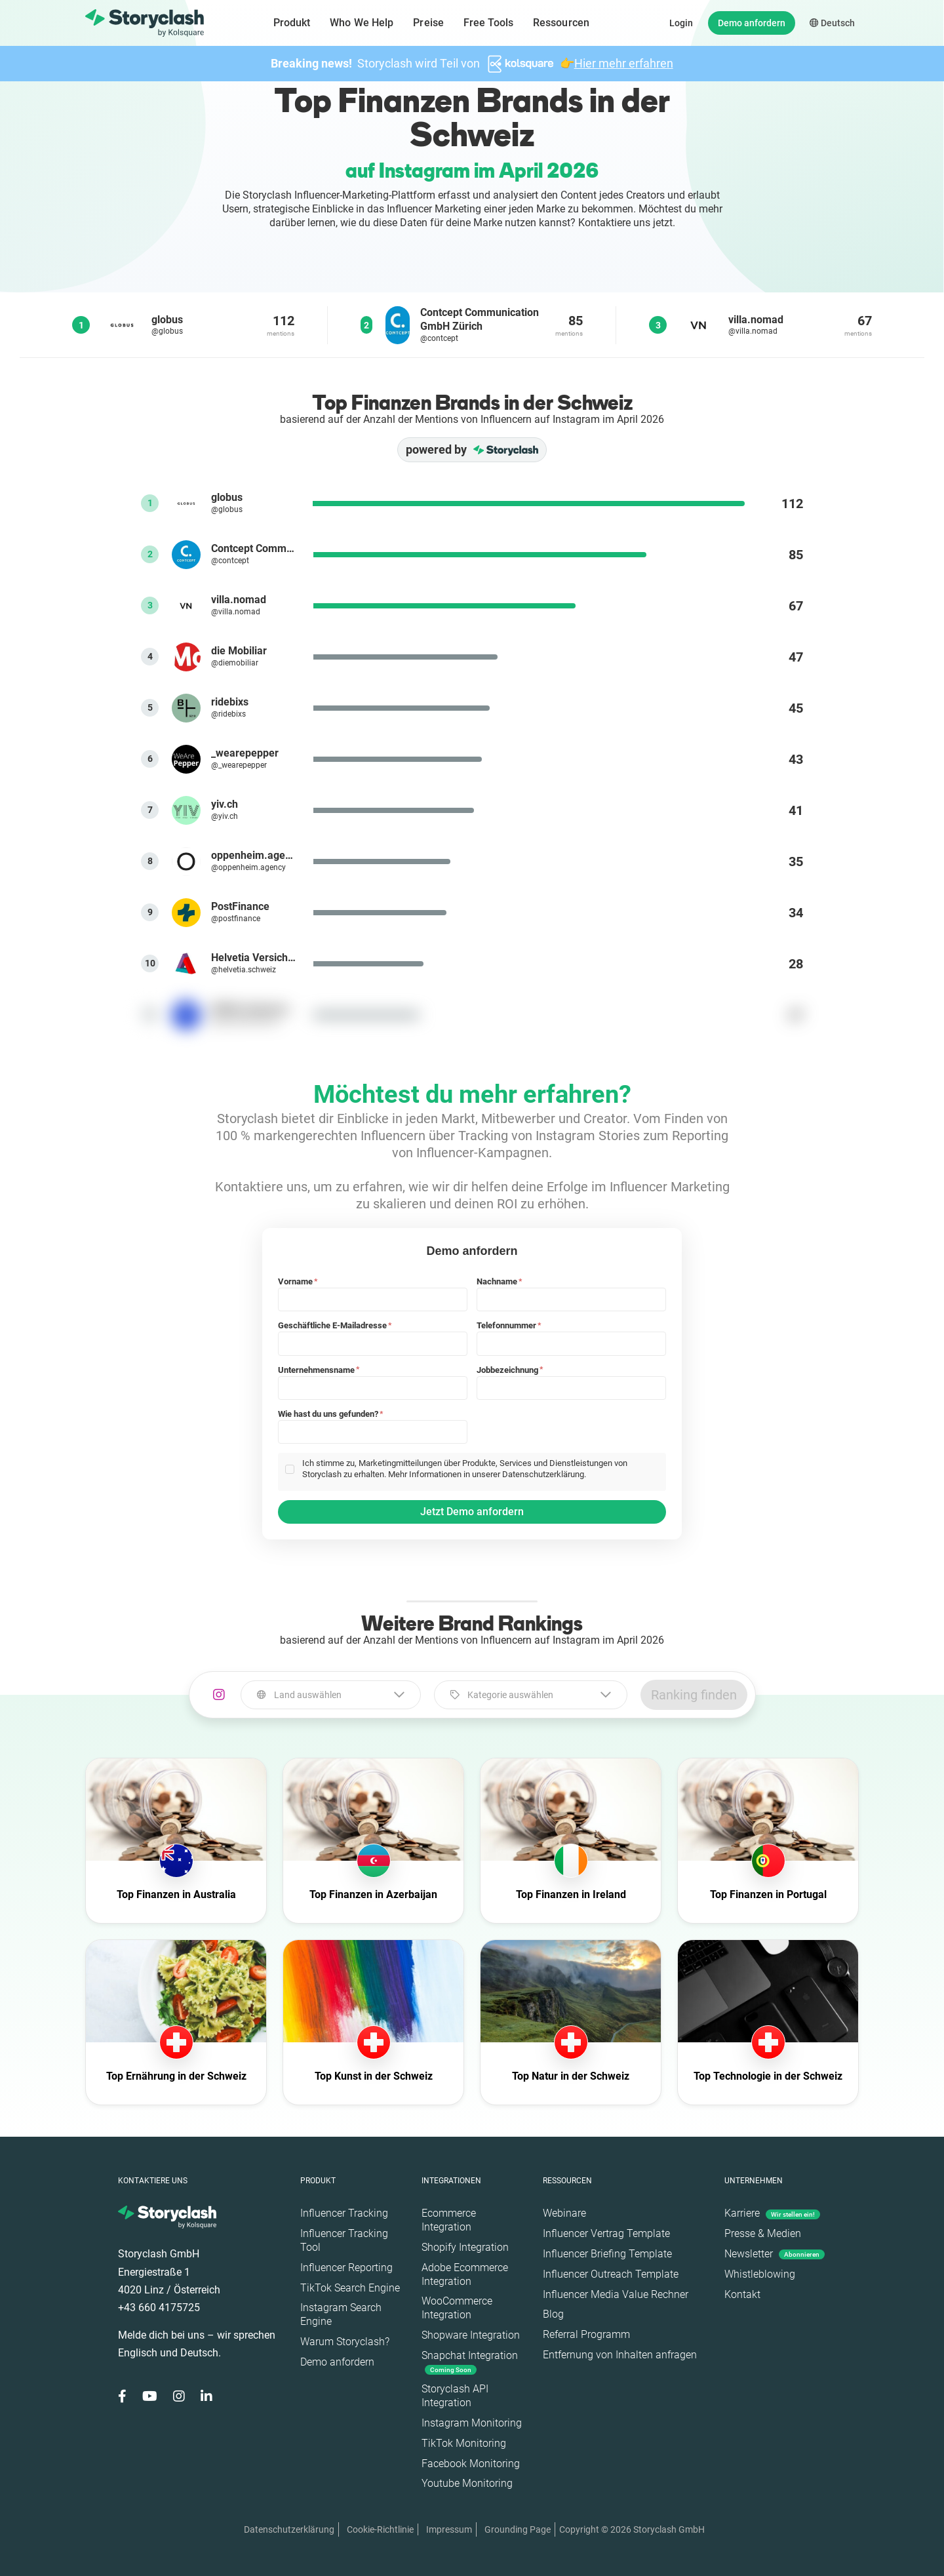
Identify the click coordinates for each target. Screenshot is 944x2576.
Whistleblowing (759, 2274)
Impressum (449, 2529)
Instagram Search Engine (341, 2314)
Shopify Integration (465, 2247)
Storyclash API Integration (455, 2396)
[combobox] (331, 1694)
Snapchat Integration (470, 2362)
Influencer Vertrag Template (606, 2233)
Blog (553, 2314)
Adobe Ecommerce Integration (465, 2274)
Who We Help (361, 22)
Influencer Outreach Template (610, 2274)
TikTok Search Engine (350, 2288)
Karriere (772, 2213)
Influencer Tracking (344, 2213)
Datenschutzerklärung (289, 2529)
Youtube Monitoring (467, 2483)
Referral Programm (586, 2334)
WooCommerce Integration (457, 2308)
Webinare (564, 2213)
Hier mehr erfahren (623, 63)
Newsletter (774, 2254)
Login (681, 23)
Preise (428, 22)
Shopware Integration (471, 2335)
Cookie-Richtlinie (380, 2529)
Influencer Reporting (346, 2267)
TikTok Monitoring (464, 2443)
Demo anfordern (751, 23)
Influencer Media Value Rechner (615, 2294)
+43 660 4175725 (159, 2307)
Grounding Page (517, 2529)
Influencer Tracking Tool (344, 2240)
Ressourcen (561, 22)
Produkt (292, 22)
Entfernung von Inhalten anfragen (620, 2354)
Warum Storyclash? (344, 2341)
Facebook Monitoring (471, 2463)
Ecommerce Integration (449, 2220)
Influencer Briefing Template (607, 2254)
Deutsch (832, 23)
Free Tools (488, 22)
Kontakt (742, 2294)
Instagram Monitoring (472, 2423)
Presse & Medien (762, 2233)
